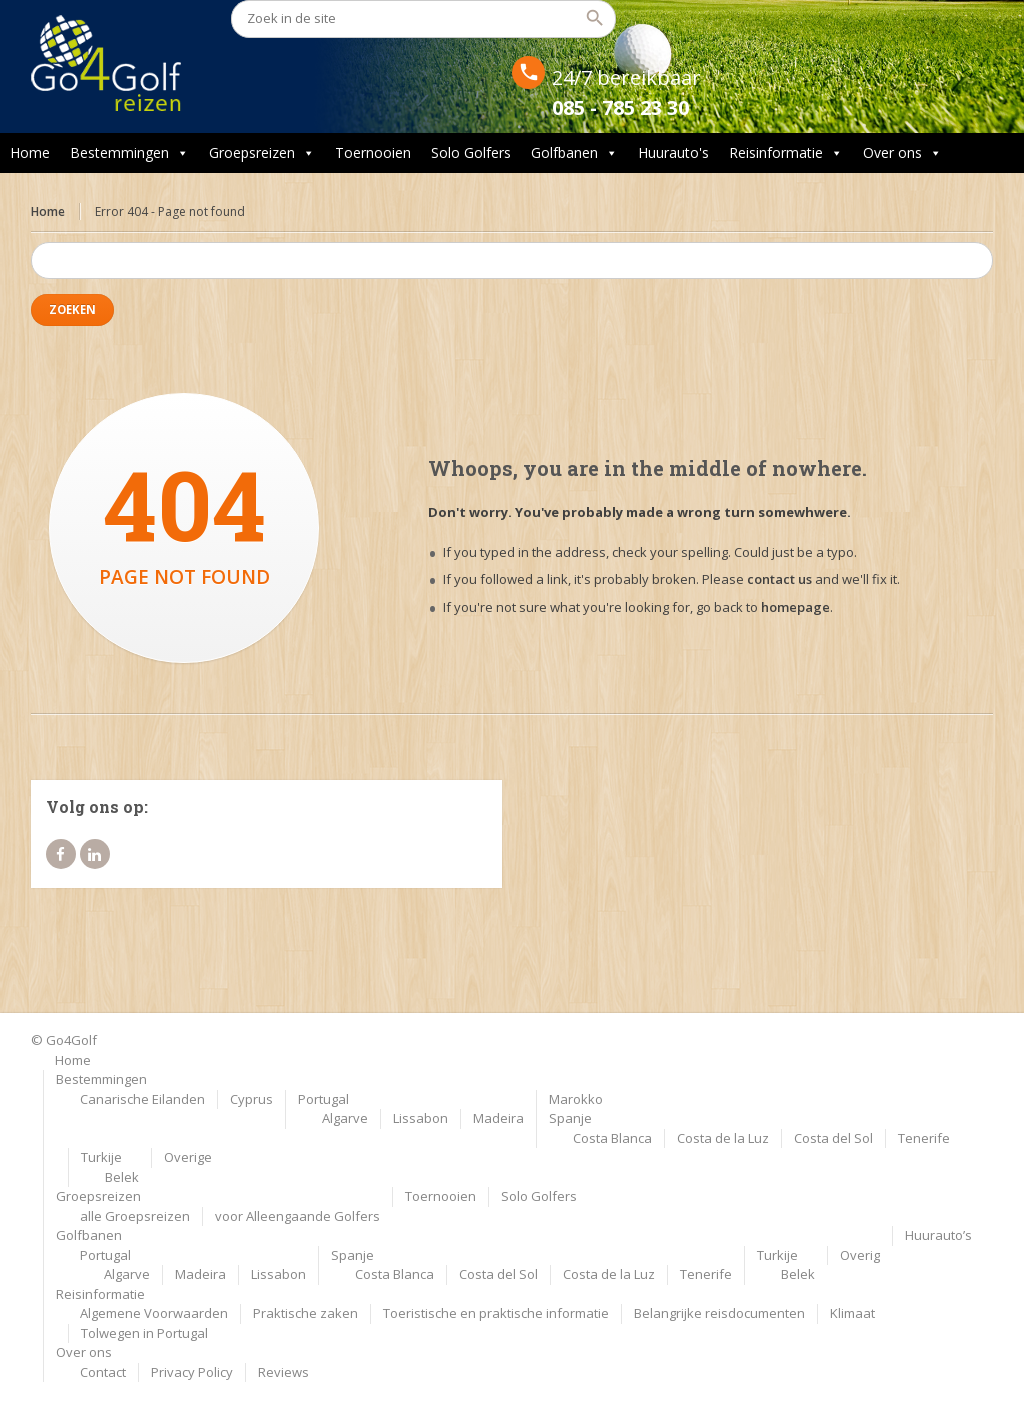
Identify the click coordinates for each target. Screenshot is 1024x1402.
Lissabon (420, 1118)
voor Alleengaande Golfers (297, 1216)
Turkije (101, 1157)
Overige (188, 1157)
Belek (122, 1177)
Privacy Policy (192, 1372)
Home (30, 152)
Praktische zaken (305, 1313)
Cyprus (251, 1099)
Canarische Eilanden (142, 1099)
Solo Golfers (471, 152)
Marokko (576, 1099)
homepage (795, 607)
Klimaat (852, 1313)
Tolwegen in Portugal (144, 1333)
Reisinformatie (786, 153)
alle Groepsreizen (135, 1216)
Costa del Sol (833, 1138)
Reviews (283, 1372)
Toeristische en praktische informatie (496, 1313)
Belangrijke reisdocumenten (719, 1313)
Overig (860, 1255)
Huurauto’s (938, 1235)
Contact (103, 1372)
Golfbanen (574, 153)
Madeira (498, 1118)
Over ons (902, 153)
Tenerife (924, 1138)
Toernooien (373, 152)
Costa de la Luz (723, 1138)
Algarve (345, 1118)
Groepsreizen (262, 153)
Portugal (323, 1099)
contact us (779, 579)
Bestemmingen (129, 153)
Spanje (570, 1118)
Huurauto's (673, 152)
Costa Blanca (612, 1138)
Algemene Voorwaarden (154, 1313)
